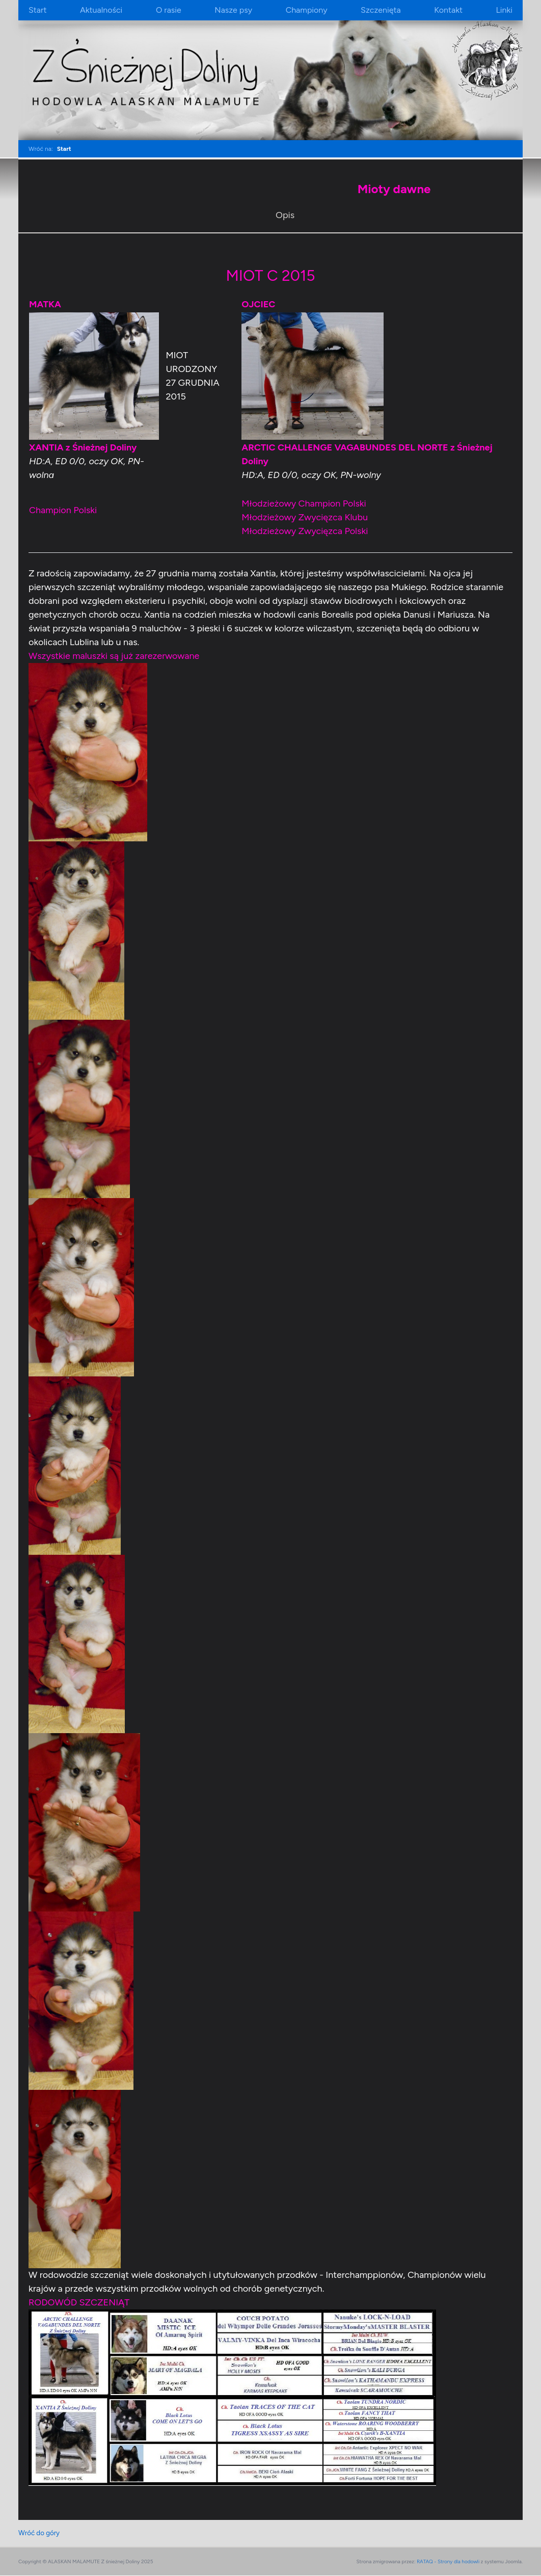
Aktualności (101, 10)
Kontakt (448, 10)
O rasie (168, 10)
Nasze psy (233, 10)
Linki (504, 10)
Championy (307, 10)
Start (37, 10)
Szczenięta (381, 10)
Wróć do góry (40, 2533)
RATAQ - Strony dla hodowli (448, 2562)
